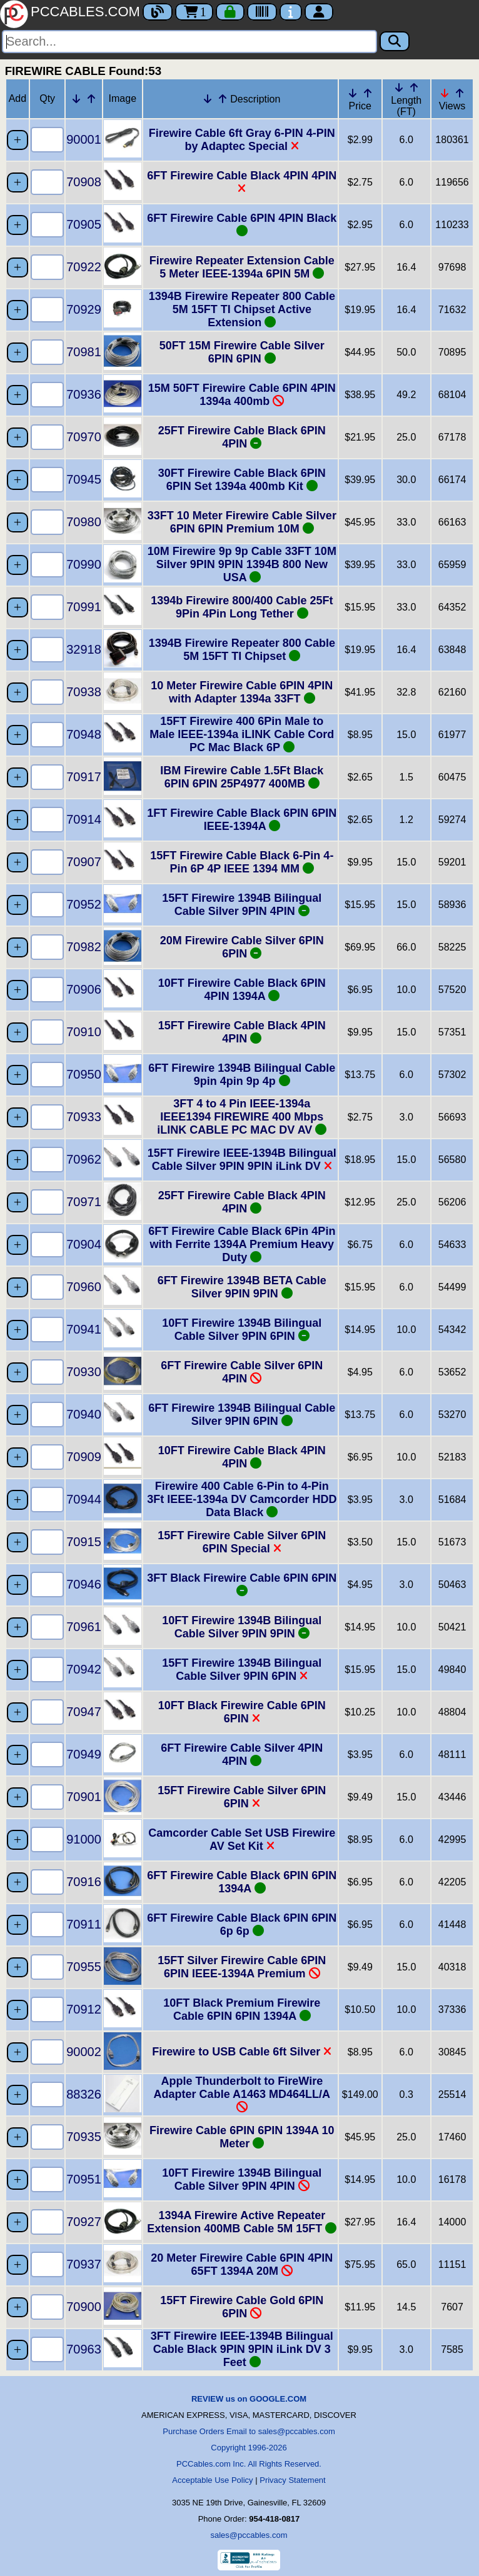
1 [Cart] (194, 12)
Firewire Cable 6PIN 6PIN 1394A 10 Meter (241, 2137)
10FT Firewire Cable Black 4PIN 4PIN (242, 1457)
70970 (83, 437)
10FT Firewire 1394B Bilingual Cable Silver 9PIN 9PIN (241, 1627)
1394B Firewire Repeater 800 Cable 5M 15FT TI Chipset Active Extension (242, 309)
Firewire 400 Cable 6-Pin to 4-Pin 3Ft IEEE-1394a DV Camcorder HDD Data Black (241, 1499)
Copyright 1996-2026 (248, 2447)
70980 (83, 522)
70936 (83, 394)
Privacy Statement (293, 2480)
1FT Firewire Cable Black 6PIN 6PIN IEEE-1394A (241, 819)
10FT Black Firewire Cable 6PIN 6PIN (242, 1712)
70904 (83, 1244)
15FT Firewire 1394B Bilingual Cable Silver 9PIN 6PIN (241, 1669)
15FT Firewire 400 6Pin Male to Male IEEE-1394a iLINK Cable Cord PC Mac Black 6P (241, 734)
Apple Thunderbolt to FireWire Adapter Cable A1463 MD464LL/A (242, 2094)
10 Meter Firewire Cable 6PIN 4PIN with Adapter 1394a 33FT (242, 692)
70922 (83, 267)
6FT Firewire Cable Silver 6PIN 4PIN (242, 1372)
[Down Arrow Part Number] (76, 98)
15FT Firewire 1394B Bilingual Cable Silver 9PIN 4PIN (241, 904)
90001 (83, 139)
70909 (83, 1457)
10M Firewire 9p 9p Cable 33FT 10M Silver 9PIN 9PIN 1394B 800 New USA (242, 564)
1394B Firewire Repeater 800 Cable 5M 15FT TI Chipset (242, 649)
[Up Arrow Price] (367, 93)
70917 (83, 777)
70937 (83, 2264)
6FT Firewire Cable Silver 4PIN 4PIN (242, 1754)
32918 (83, 649)
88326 (83, 2094)
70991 (83, 607)
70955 (83, 1967)
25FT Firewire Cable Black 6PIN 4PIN (242, 437)
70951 (83, 2179)
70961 (83, 1627)
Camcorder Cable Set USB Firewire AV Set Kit (241, 1839)
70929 (83, 309)
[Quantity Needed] (47, 139)
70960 (83, 1287)
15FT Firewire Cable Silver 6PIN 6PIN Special (242, 1542)
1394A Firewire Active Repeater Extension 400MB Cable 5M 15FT (241, 2222)
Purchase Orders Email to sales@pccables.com (249, 2431)
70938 (83, 692)
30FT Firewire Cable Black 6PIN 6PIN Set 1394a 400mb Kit (242, 479)
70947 (83, 1712)
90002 (83, 2052)
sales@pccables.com (248, 2535)
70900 (83, 2307)
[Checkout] (230, 12)
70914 (83, 819)
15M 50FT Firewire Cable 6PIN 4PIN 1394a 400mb (242, 394)
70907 (83, 862)
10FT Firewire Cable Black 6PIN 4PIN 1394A (242, 989)
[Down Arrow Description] (207, 98)
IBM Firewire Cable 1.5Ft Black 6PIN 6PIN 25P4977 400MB (241, 777)
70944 (83, 1499)
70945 (83, 479)
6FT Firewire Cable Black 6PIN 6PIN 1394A (241, 1882)
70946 (83, 1584)
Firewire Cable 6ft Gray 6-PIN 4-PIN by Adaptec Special (242, 139)
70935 (83, 2137)
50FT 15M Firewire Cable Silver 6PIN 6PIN (242, 352)
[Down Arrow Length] (398, 87)
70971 (83, 1202)
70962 (83, 1159)
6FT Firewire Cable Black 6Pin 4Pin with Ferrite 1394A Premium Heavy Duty (241, 1244)
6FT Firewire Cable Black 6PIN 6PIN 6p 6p (241, 1924)
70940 (83, 1414)
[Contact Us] (291, 12)
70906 (83, 989)
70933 (83, 1117)
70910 (83, 1032)
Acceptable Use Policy (212, 2480)
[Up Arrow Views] (459, 93)
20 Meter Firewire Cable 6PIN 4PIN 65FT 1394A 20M (242, 2264)
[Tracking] (262, 12)
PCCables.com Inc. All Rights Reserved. (248, 2464)
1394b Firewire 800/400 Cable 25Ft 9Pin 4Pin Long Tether (242, 607)
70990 (83, 564)
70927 (83, 2222)
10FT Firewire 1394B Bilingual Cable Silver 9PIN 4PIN (241, 2179)
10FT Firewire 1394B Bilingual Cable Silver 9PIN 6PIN (241, 1329)
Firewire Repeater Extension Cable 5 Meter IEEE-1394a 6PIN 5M (242, 267)
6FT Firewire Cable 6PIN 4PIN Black (241, 224)
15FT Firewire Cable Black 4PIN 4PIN (242, 1032)
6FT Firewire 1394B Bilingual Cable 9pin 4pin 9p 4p (241, 1074)
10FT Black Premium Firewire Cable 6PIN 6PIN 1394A (241, 2009)
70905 (83, 224)
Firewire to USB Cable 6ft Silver (241, 2051)
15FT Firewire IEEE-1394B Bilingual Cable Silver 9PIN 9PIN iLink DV (242, 1159)
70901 (83, 1797)
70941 (83, 1329)
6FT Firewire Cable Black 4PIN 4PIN (241, 181)
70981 (83, 352)
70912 (83, 2009)
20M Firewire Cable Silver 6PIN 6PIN (242, 947)
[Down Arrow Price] (352, 93)
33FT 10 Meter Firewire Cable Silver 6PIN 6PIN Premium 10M (242, 522)
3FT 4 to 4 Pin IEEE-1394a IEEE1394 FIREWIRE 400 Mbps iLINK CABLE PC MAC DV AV (241, 1116)
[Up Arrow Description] (222, 98)
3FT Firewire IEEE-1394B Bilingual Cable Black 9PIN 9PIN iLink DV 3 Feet (242, 2349)
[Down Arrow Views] (444, 93)
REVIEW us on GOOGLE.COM (248, 2399)
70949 (83, 1754)
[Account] (319, 12)
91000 (83, 1839)
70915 (83, 1542)
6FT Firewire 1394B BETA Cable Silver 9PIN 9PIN (242, 1287)
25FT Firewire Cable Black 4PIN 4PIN (242, 1202)
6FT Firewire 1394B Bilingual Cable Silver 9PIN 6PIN (241, 1414)
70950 (83, 1074)
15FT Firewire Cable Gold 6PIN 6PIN (241, 2307)
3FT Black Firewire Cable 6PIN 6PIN (241, 1584)
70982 (83, 947)
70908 (83, 182)
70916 (83, 1882)
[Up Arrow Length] (413, 87)
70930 (83, 1372)
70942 (83, 1669)
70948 (83, 734)
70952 (83, 904)
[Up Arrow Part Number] (91, 98)
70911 (83, 1924)
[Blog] (158, 12)
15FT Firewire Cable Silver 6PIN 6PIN (242, 1797)
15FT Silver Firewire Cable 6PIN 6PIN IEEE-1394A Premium (242, 1967)
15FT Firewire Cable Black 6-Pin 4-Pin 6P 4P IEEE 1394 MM (241, 862)
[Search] (189, 41)
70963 (83, 2349)
